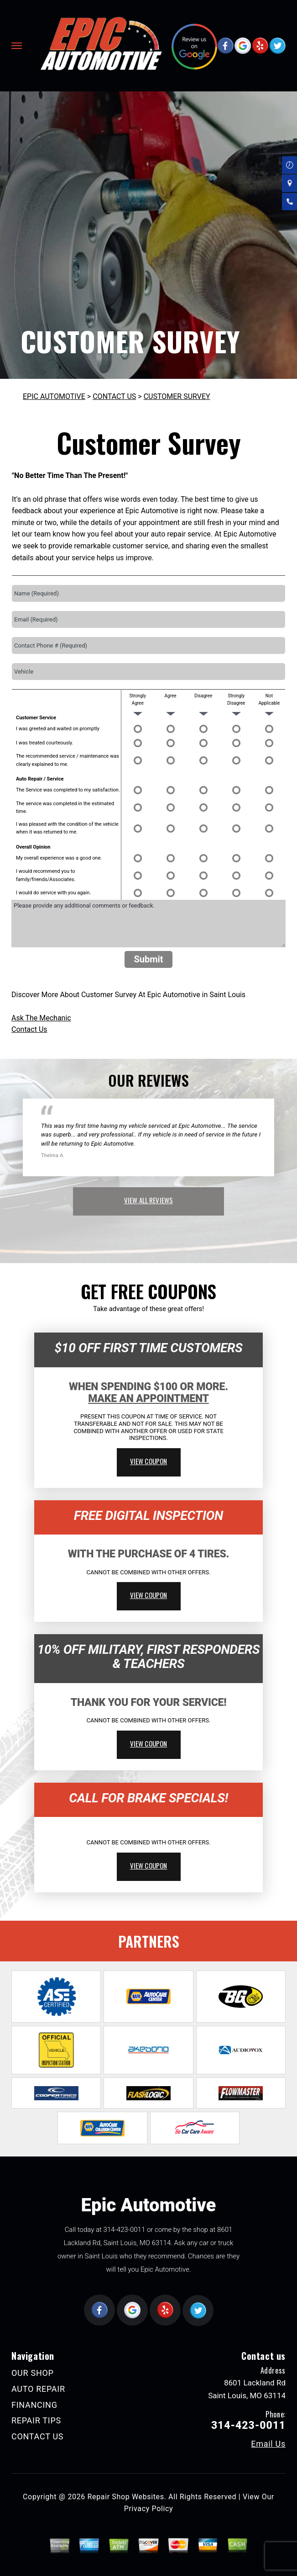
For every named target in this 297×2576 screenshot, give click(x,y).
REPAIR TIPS (36, 2420)
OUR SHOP (32, 2373)
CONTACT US (114, 396)
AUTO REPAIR (38, 2389)
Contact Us (29, 1029)
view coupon (148, 1461)
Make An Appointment (148, 1398)
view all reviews (148, 1200)
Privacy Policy (148, 2508)
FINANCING (34, 2405)
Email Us (268, 2444)
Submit (148, 959)
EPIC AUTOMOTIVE (54, 396)
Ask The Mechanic (41, 1018)
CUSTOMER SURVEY (177, 396)
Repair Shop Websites (126, 2496)
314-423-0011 (124, 2229)
